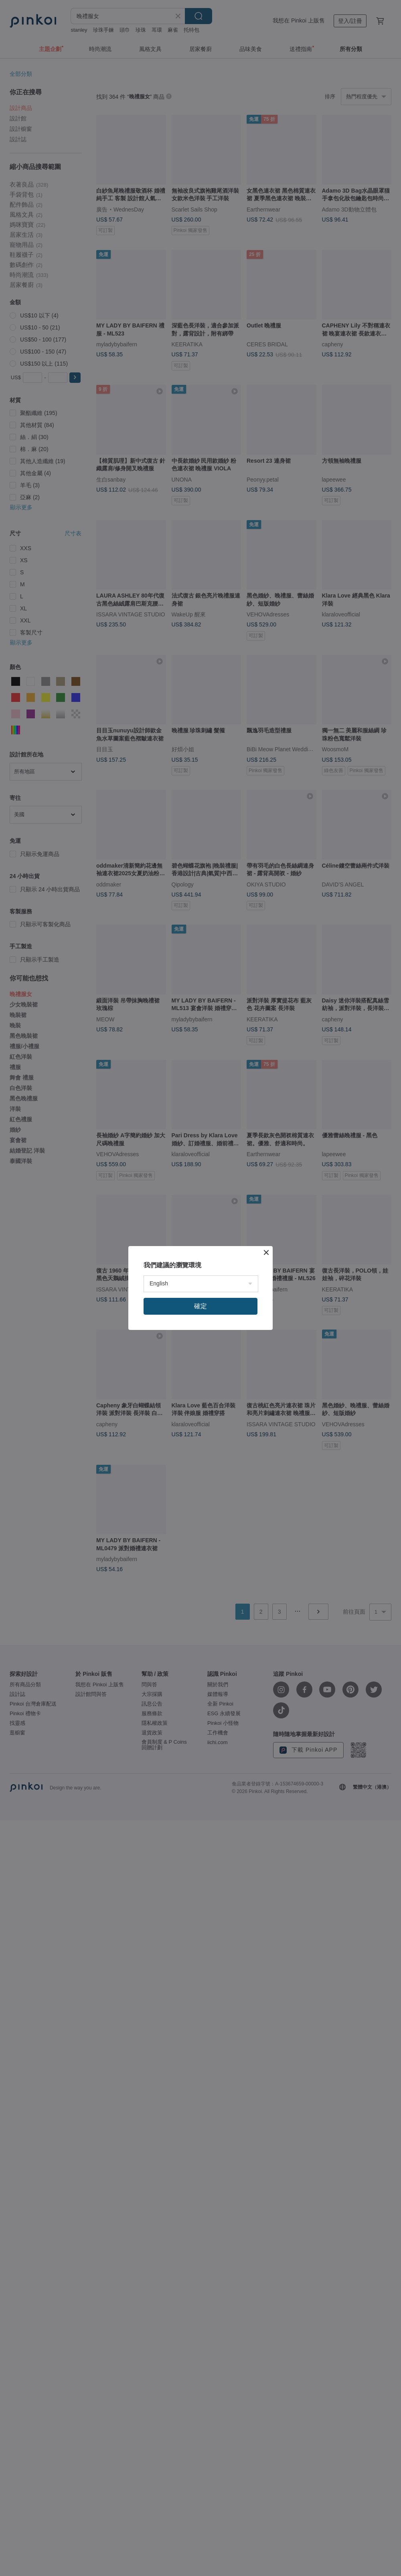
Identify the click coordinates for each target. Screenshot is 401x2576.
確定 (200, 1306)
